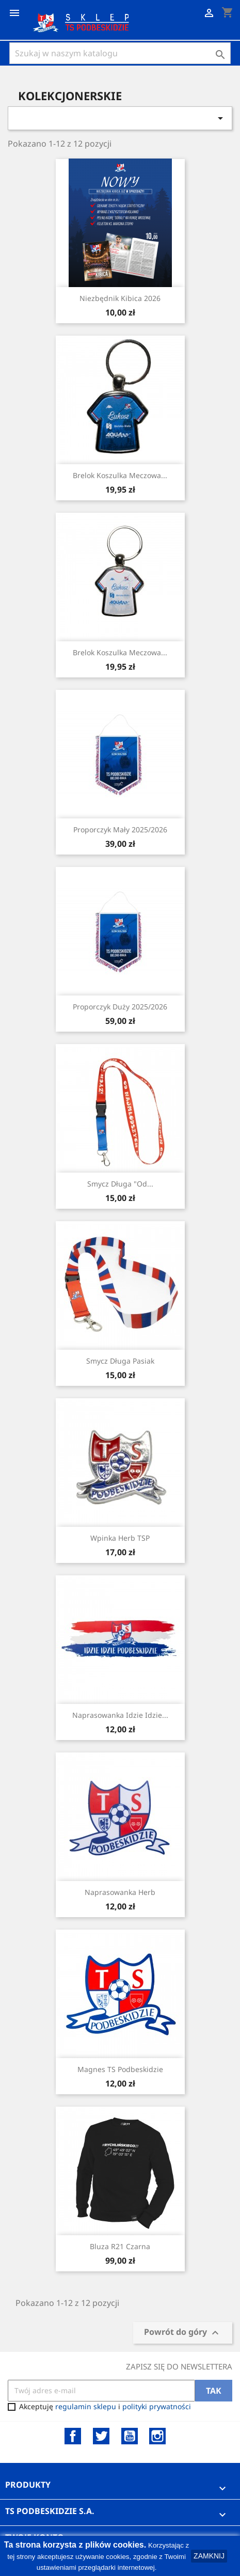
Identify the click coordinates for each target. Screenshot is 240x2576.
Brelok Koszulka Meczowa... (120, 475)
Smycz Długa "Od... (120, 1184)
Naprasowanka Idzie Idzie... (120, 1715)
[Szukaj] (120, 53)
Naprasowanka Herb (120, 1892)
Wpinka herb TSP (120, 1538)
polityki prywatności (156, 2406)
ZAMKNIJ (209, 2556)
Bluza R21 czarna (120, 2246)
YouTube (129, 2436)
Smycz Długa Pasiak (120, 1361)
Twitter (101, 2436)
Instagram (157, 2436)
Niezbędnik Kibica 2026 (120, 298)
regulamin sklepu (85, 2406)
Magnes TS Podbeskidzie (120, 2069)
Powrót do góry (182, 2332)
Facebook (73, 2436)
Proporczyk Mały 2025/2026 (120, 829)
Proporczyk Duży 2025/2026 (120, 1007)
